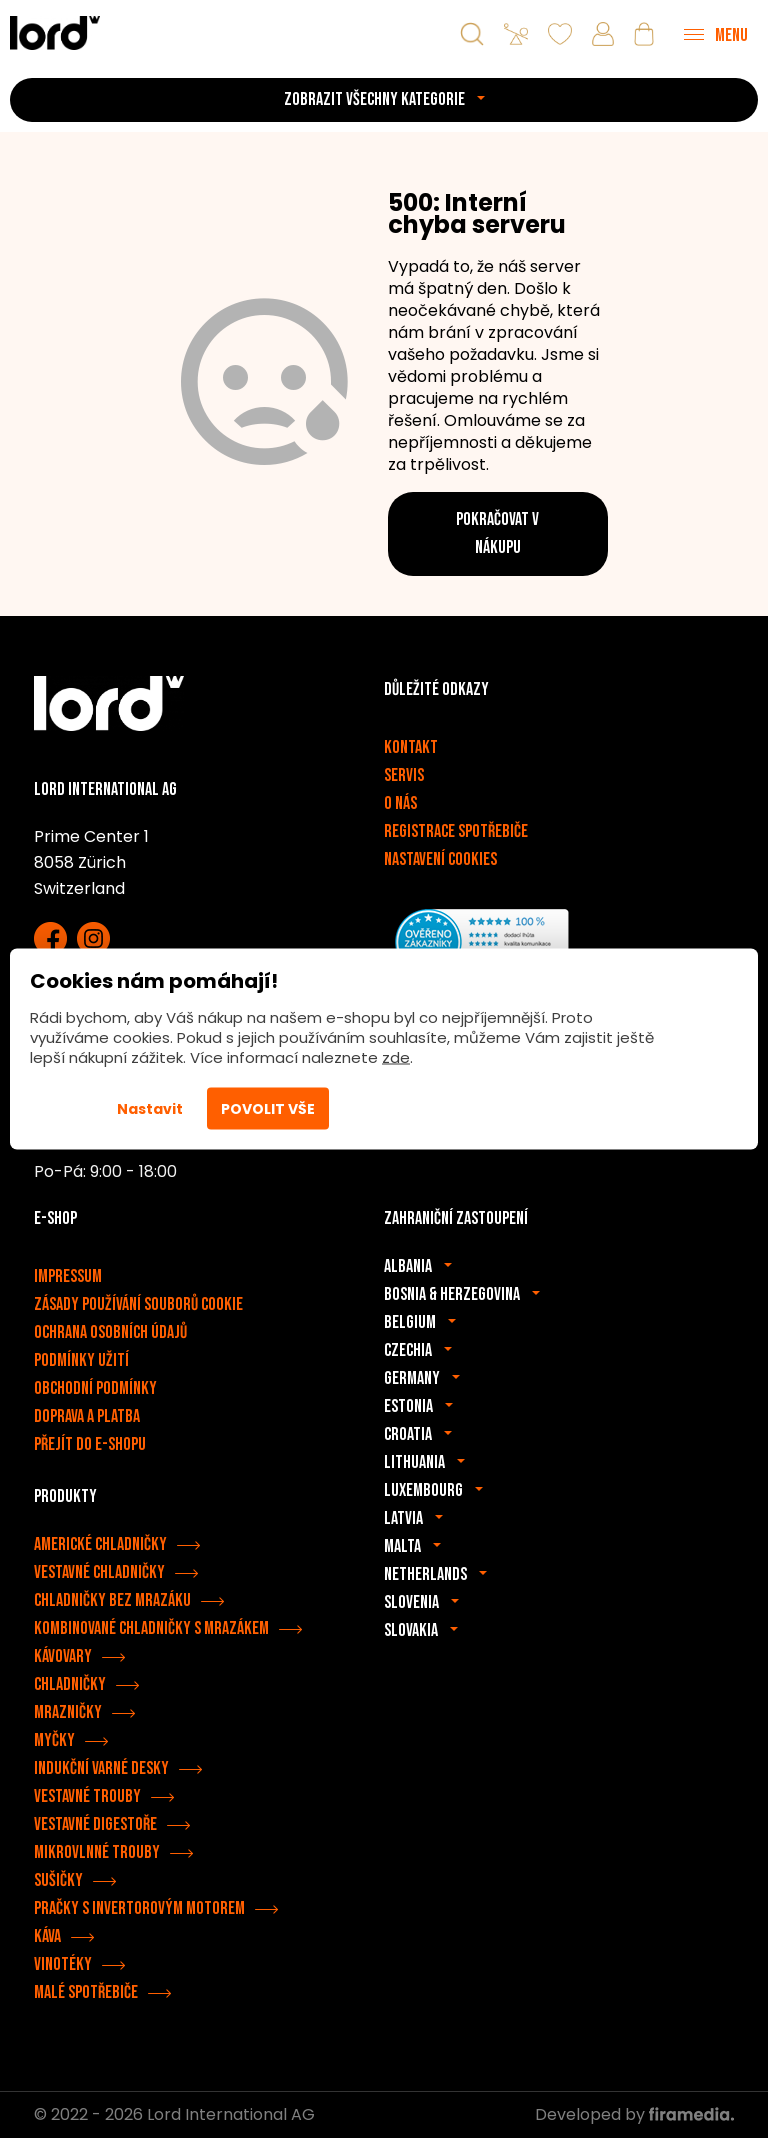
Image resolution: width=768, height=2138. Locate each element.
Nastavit (150, 1109)
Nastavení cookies (440, 859)
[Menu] (716, 34)
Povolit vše (268, 1109)
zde (396, 1057)
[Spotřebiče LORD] (55, 32)
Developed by (634, 2114)
